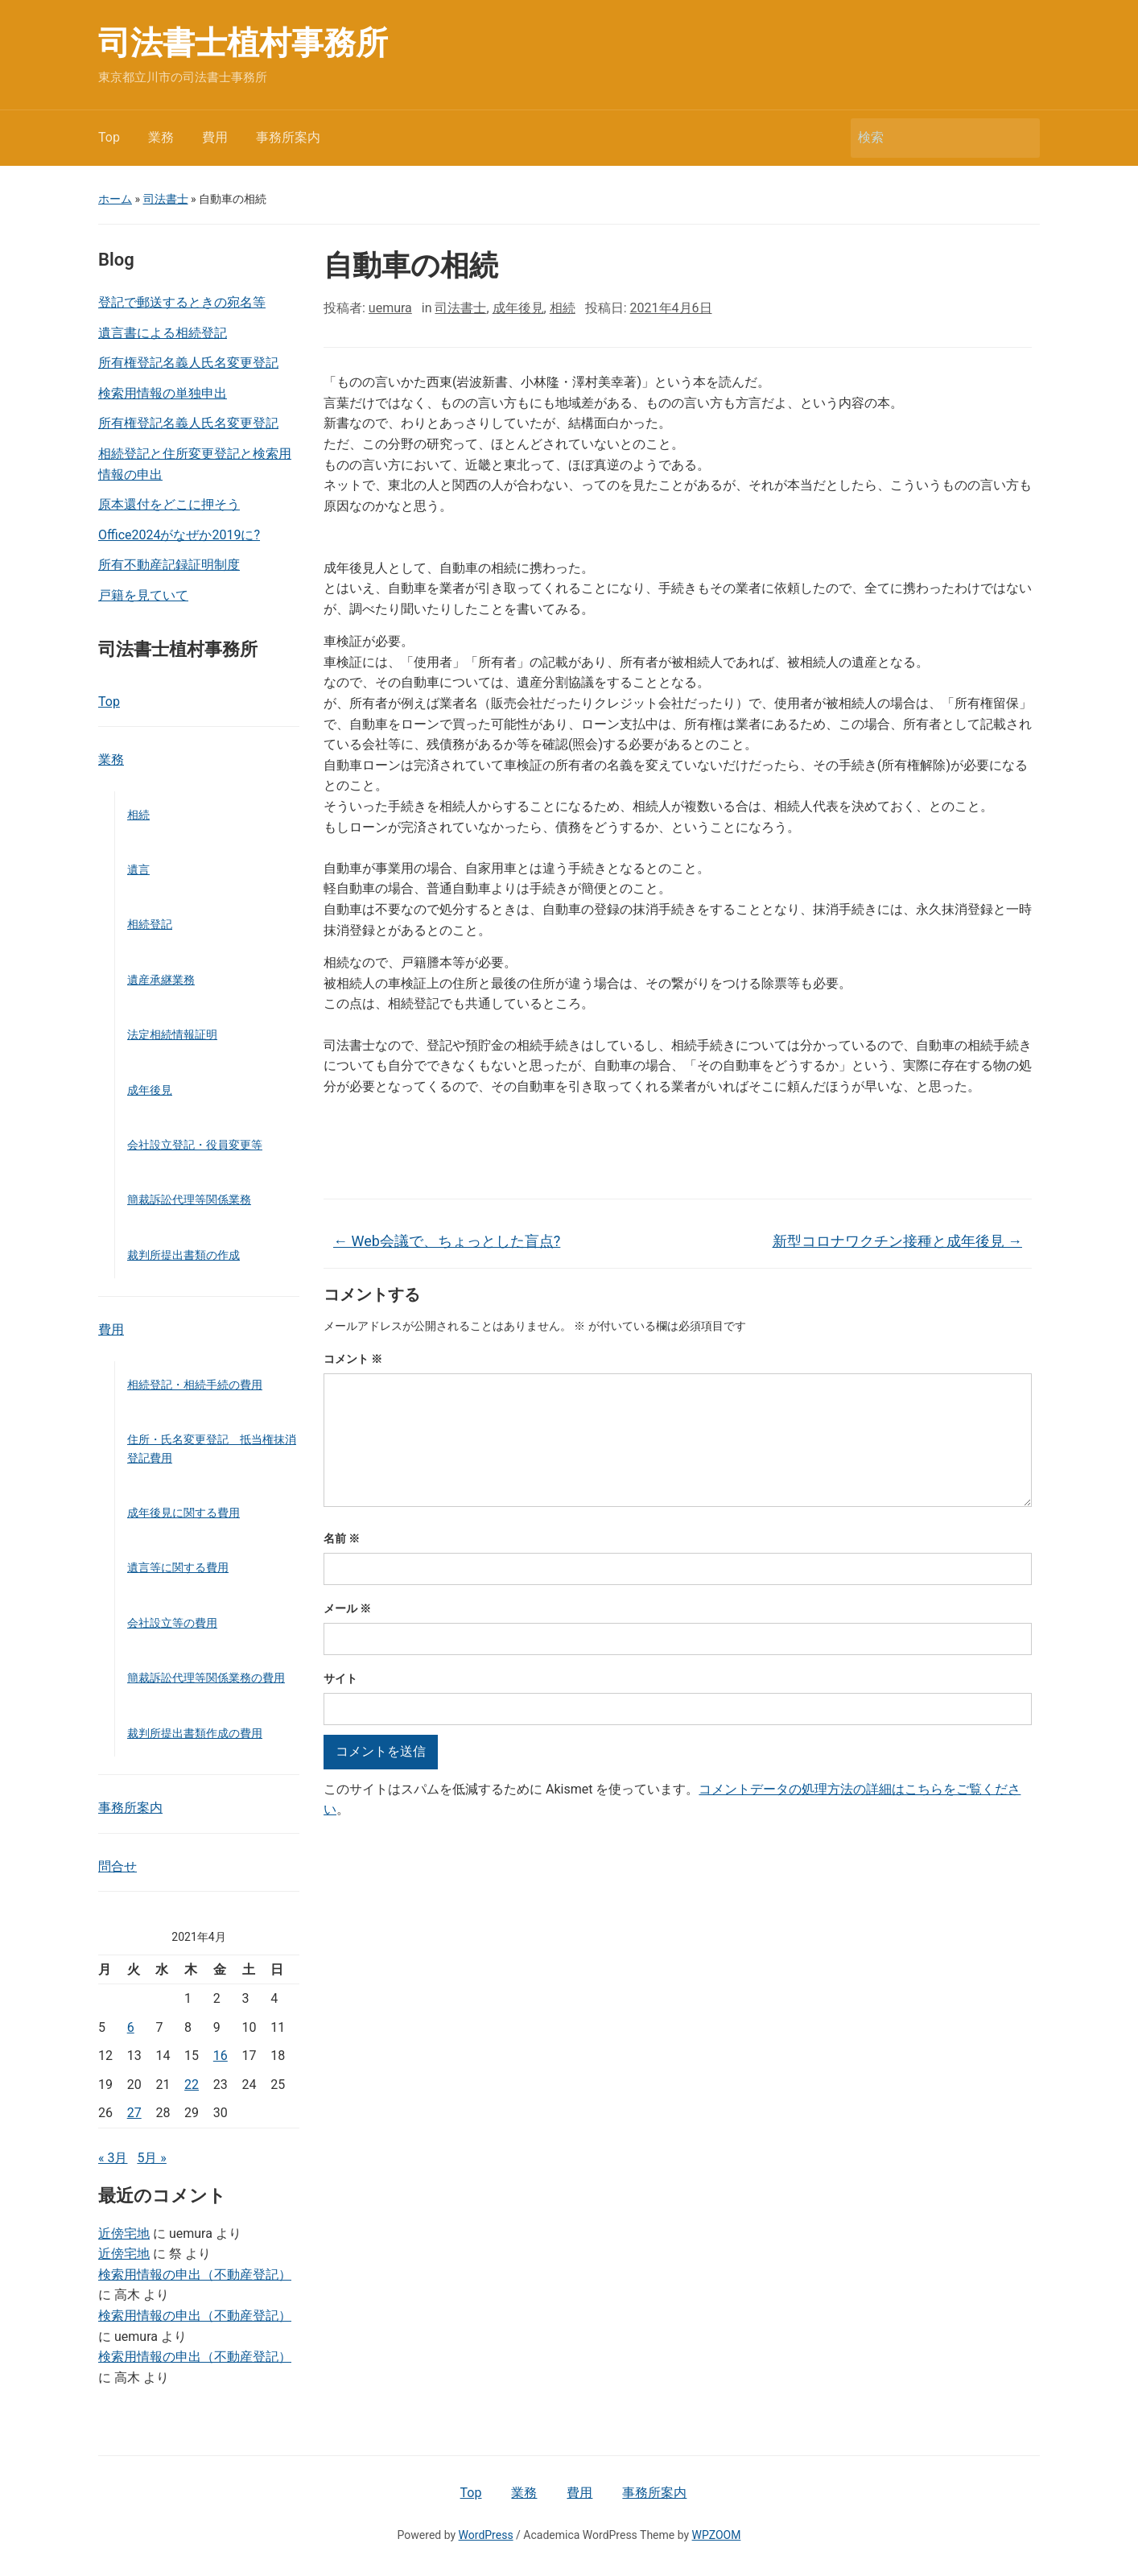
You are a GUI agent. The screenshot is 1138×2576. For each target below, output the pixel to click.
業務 (161, 137)
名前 (342, 1538)
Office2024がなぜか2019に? (179, 535)
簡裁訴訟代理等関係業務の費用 (206, 1677)
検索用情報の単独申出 (162, 393)
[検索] (930, 138)
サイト (340, 1678)
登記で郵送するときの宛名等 (182, 302)
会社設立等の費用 (172, 1622)
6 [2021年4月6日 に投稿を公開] (130, 2027)
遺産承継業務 (161, 979)
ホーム (115, 198)
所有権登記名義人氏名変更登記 (188, 362)
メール (347, 1608)
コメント (353, 1358)
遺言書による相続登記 (162, 333)
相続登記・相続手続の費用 (194, 1384)
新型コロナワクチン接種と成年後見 (897, 1240)
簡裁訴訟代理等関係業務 (189, 1199)
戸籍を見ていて (143, 595)
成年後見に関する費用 (183, 1512)
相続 (138, 814)
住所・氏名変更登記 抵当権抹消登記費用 (211, 1448)
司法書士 (165, 198)
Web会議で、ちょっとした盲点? (446, 1240)
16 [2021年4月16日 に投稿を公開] (220, 2055)
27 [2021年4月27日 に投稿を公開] (134, 2112)
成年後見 (149, 1090)
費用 (215, 137)
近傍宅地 (124, 2233)
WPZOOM (716, 2535)
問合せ (117, 1866)
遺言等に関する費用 (178, 1567)
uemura (390, 308)
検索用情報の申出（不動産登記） (194, 2274)
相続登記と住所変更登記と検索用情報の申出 (194, 464)
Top (109, 137)
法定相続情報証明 (172, 1034)
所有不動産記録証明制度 (169, 564)
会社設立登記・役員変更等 (194, 1144)
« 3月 (112, 2157)
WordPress (486, 2535)
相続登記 (149, 924)
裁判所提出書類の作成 (183, 1255)
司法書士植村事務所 (243, 43)
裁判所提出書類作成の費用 (194, 1733)
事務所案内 (288, 137)
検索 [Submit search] (1020, 138)
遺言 (138, 869)
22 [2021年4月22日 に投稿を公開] (191, 2084)
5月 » (151, 2157)
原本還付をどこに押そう (169, 504)
